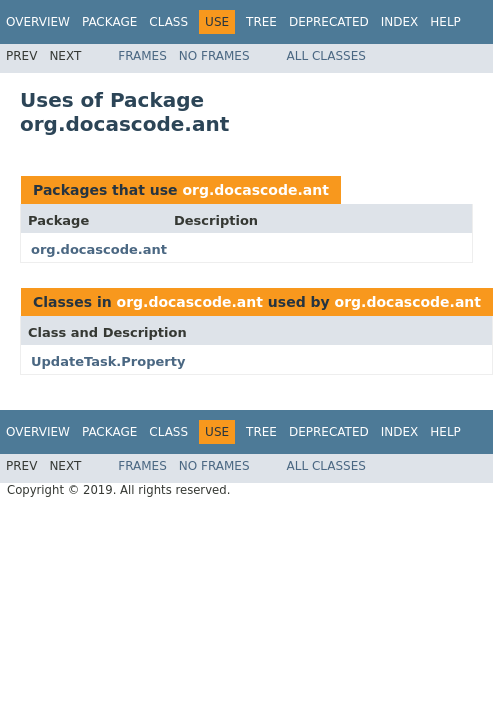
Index (400, 22)
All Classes (326, 56)
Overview (38, 22)
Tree (261, 22)
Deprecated (329, 22)
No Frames (214, 56)
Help (445, 22)
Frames (142, 56)
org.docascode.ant (255, 190)
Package (109, 22)
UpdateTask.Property (108, 361)
